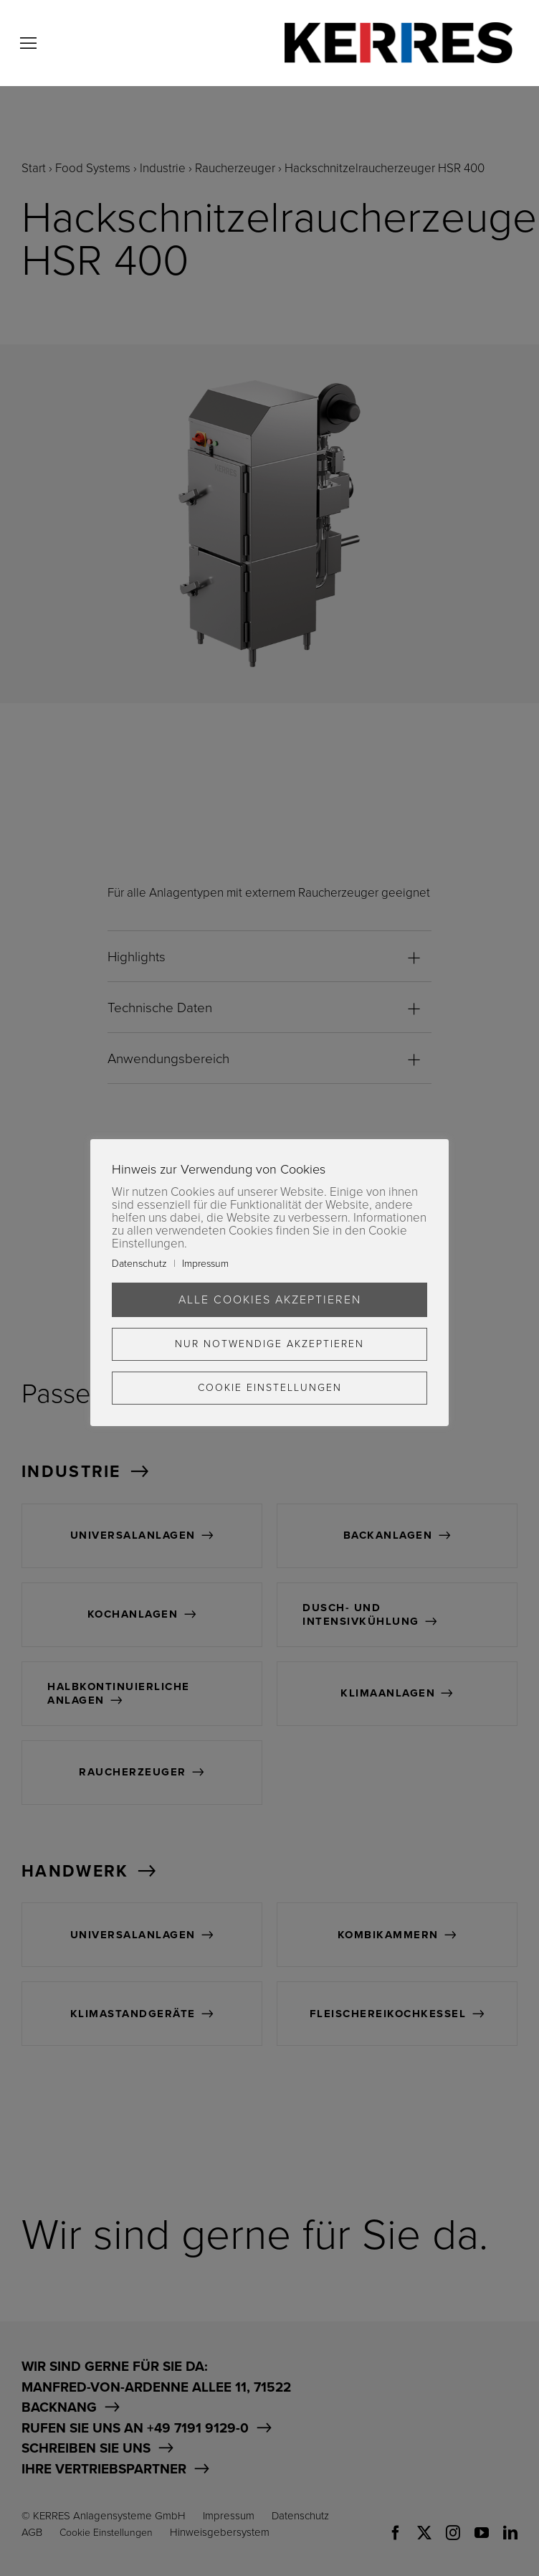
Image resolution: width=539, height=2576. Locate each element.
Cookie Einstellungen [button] (270, 1388)
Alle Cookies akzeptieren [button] (269, 1300)
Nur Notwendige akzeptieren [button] (269, 1344)
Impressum (205, 1264)
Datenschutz (139, 1264)
